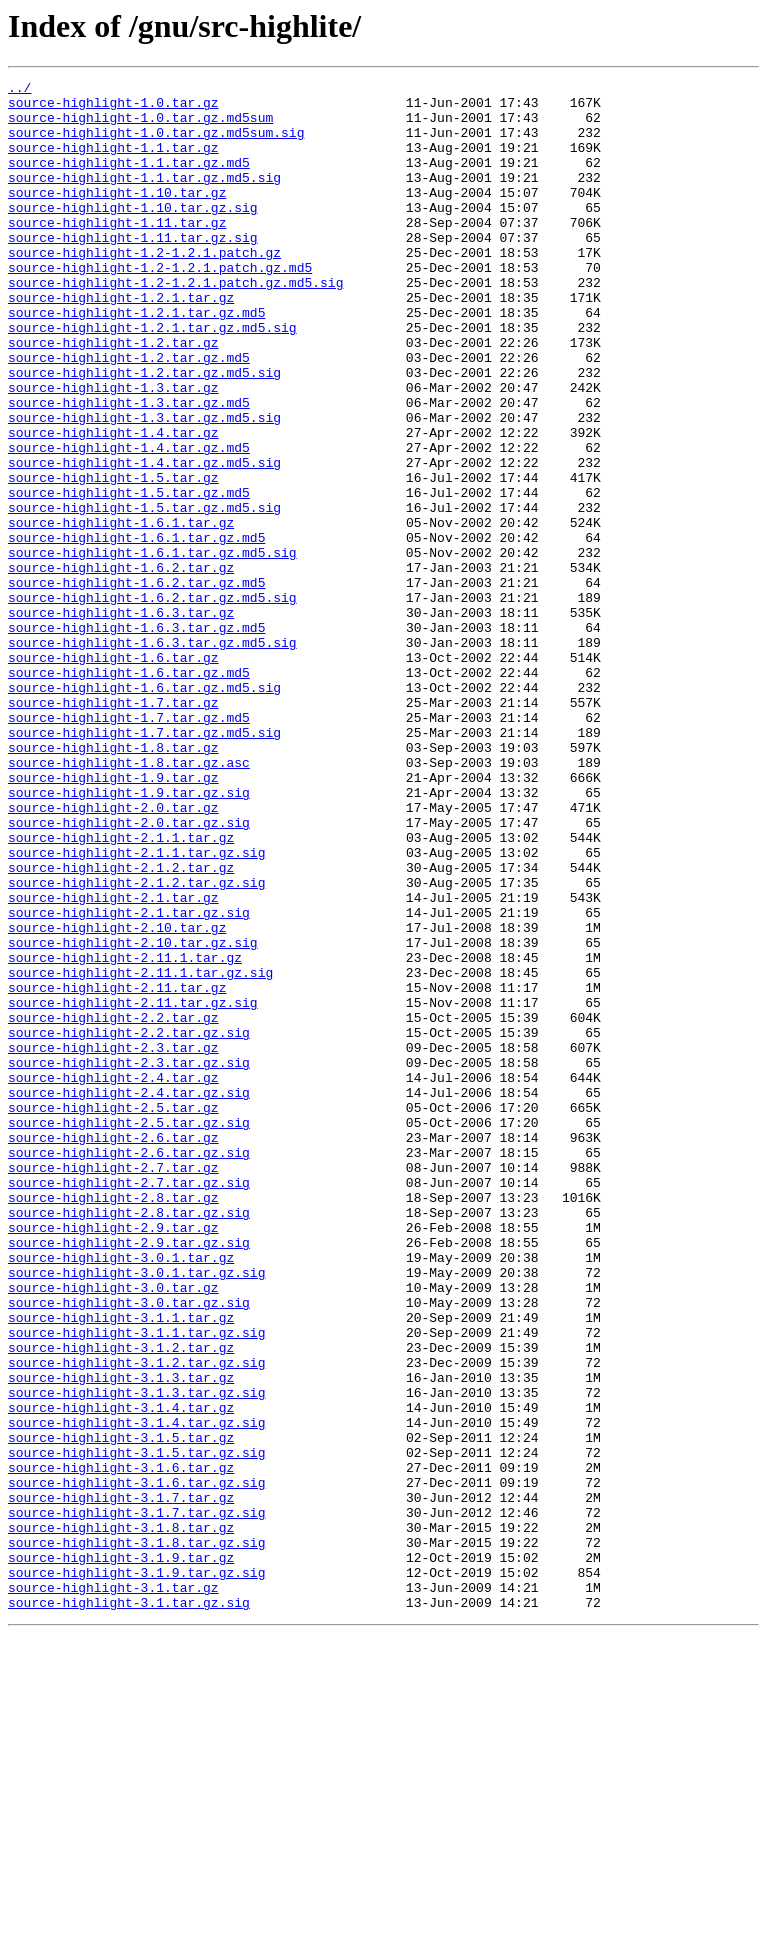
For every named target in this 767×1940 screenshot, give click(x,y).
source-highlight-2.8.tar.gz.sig (129, 1440)
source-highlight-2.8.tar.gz (113, 1422)
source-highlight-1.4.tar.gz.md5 (129, 522)
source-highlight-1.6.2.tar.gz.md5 (136, 684)
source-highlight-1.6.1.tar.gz (121, 612)
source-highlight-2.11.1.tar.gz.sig (140, 1152)
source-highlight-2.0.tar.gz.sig (129, 972)
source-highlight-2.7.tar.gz (113, 1386)
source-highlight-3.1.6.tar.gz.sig (136, 1764)
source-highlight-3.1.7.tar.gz (121, 1782)
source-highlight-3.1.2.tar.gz (121, 1602)
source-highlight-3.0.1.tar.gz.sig (136, 1512)
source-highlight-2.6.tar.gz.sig (129, 1368)
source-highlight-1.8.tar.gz (113, 882)
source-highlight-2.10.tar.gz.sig (133, 1116)
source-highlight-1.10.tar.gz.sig (133, 234)
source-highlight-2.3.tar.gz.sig (129, 1260)
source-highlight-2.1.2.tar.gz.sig (136, 1044)
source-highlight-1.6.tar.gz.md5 (129, 792)
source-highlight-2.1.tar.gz (113, 1062)
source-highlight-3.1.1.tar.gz (121, 1566)
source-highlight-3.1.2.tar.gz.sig (136, 1620)
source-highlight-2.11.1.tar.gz (125, 1134)
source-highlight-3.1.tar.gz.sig (129, 1908)
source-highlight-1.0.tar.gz (113, 108)
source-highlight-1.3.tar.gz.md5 (129, 468)
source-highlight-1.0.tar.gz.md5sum (140, 126)
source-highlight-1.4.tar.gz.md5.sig (144, 540)
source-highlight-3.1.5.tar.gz (121, 1710)
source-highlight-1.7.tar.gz (113, 828)
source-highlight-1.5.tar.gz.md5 (129, 576)
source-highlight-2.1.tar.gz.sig (129, 1080)
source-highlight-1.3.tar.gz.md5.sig (144, 486)
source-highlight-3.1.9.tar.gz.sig (136, 1872)
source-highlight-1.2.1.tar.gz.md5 (136, 360)
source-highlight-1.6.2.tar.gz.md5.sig (152, 702)
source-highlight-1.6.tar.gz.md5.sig (144, 810)
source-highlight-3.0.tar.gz (113, 1530)
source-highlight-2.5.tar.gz (113, 1314)
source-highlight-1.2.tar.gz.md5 (129, 414)
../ (19, 90)
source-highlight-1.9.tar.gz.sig (129, 936)
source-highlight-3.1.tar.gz (113, 1890)
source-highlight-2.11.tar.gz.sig (133, 1188)
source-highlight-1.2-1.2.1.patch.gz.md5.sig (175, 324)
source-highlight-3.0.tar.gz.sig (129, 1548)
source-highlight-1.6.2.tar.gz (121, 666)
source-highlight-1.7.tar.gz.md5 (129, 846)
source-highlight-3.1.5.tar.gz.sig (136, 1728)
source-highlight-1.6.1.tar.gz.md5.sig (152, 648)
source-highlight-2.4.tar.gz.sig (129, 1296)
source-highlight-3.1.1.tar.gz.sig (136, 1584)
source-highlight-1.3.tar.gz (113, 450)
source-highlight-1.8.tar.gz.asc (129, 900)
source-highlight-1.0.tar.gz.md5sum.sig (156, 144)
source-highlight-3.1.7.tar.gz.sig (136, 1800)
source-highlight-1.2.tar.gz (113, 396)
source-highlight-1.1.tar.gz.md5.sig (144, 198)
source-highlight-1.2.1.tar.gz (121, 342)
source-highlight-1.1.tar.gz (113, 162)
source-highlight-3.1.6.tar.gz (121, 1746)
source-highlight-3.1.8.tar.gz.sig (136, 1836)
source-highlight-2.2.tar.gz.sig (129, 1224)
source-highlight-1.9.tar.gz (113, 918)
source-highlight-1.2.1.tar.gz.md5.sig (152, 378)
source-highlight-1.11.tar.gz (117, 252)
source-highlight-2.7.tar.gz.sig (129, 1404)
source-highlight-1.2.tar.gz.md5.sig (144, 432)
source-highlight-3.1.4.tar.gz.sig (136, 1692)
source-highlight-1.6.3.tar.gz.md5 (136, 738)
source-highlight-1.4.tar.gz (113, 504)
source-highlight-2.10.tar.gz (117, 1098)
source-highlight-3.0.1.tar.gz (121, 1494)
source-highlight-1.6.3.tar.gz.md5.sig (152, 756)
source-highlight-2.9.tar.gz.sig (129, 1476)
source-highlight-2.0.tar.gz (113, 954)
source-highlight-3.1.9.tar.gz (121, 1854)
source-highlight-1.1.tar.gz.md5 (129, 180)
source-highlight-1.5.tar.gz (113, 558)
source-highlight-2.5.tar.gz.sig (129, 1332)
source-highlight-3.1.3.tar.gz (121, 1638)
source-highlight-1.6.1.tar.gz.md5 (136, 630)
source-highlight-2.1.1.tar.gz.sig (136, 1008)
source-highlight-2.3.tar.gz (113, 1242)
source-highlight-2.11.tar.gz (117, 1170)
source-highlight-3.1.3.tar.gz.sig (136, 1656)
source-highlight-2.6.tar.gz (113, 1350)
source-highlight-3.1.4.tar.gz (121, 1674)
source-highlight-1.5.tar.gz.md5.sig (144, 594)
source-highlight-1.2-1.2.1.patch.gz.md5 (160, 306)
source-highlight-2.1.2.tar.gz (121, 1026)
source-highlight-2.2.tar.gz (113, 1206)
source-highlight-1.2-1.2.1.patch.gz (144, 288)
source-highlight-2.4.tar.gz (113, 1278)
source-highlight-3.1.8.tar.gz (121, 1818)
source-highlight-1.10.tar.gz (117, 216)
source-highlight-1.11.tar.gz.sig (133, 270)
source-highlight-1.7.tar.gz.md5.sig (144, 864)
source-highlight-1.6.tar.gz (113, 774)
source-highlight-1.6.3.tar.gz (121, 720)
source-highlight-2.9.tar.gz (113, 1458)
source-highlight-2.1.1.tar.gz (121, 990)
